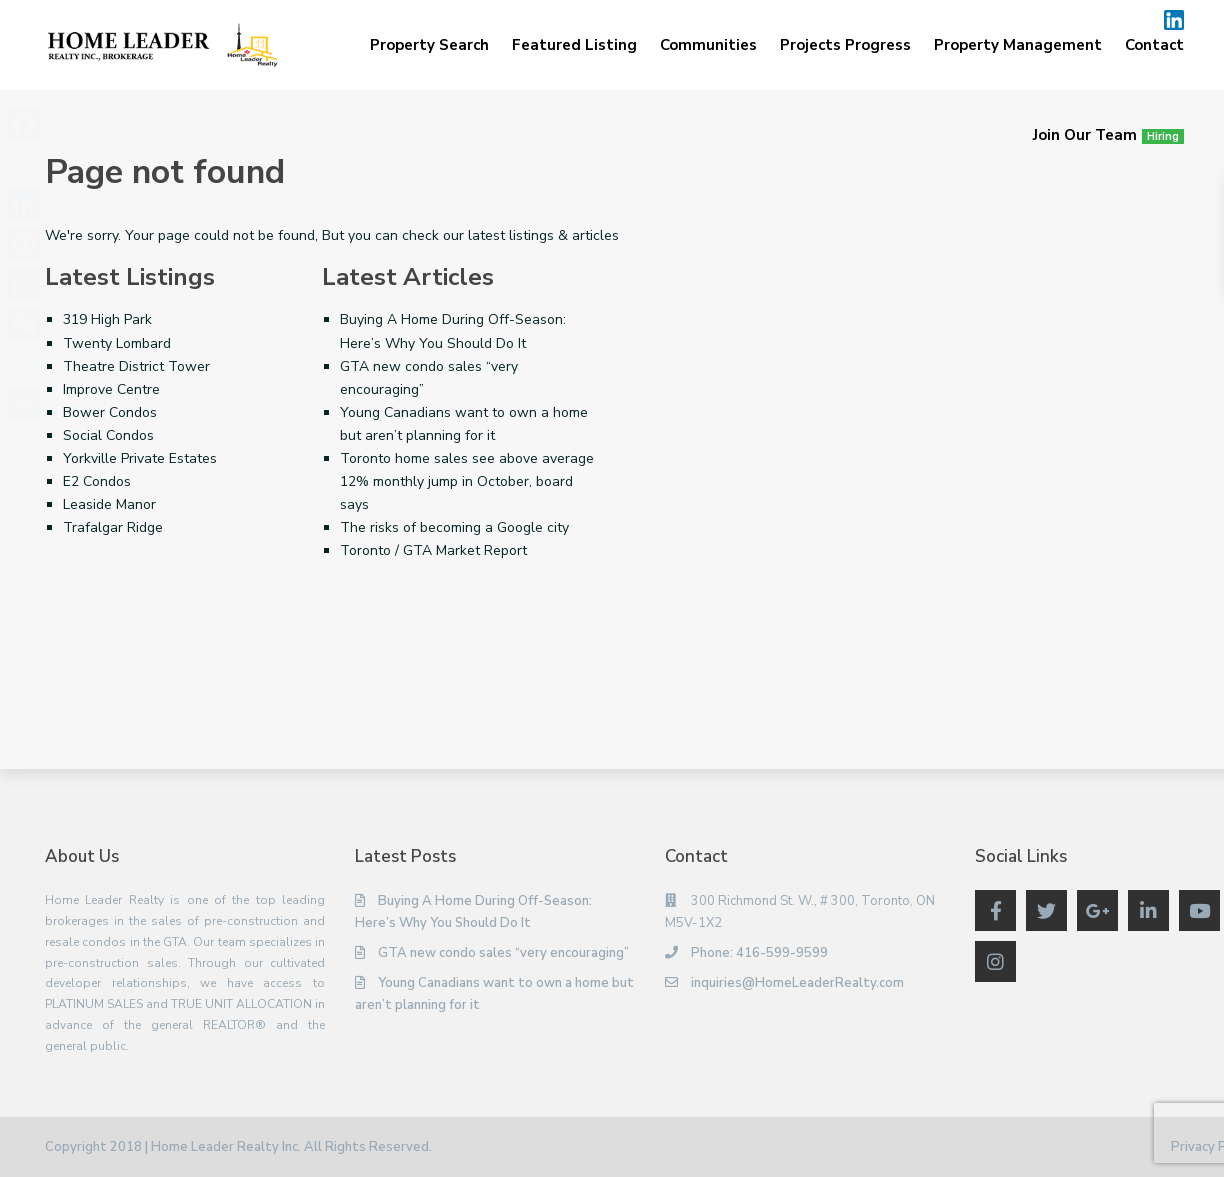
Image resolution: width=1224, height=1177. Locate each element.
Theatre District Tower (136, 366)
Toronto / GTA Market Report (433, 550)
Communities (708, 45)
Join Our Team (1108, 135)
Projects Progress (845, 45)
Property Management (1018, 45)
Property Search (429, 45)
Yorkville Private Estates (140, 458)
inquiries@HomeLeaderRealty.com (797, 983)
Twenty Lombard (117, 343)
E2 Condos (97, 481)
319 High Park (107, 319)
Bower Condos (110, 412)
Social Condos (108, 435)
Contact (1154, 45)
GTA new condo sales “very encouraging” (503, 953)
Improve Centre (111, 389)
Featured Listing (574, 45)
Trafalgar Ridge (113, 527)
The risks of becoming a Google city (454, 527)
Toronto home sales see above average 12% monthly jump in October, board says (467, 481)
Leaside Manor (109, 504)
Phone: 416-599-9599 (759, 953)
